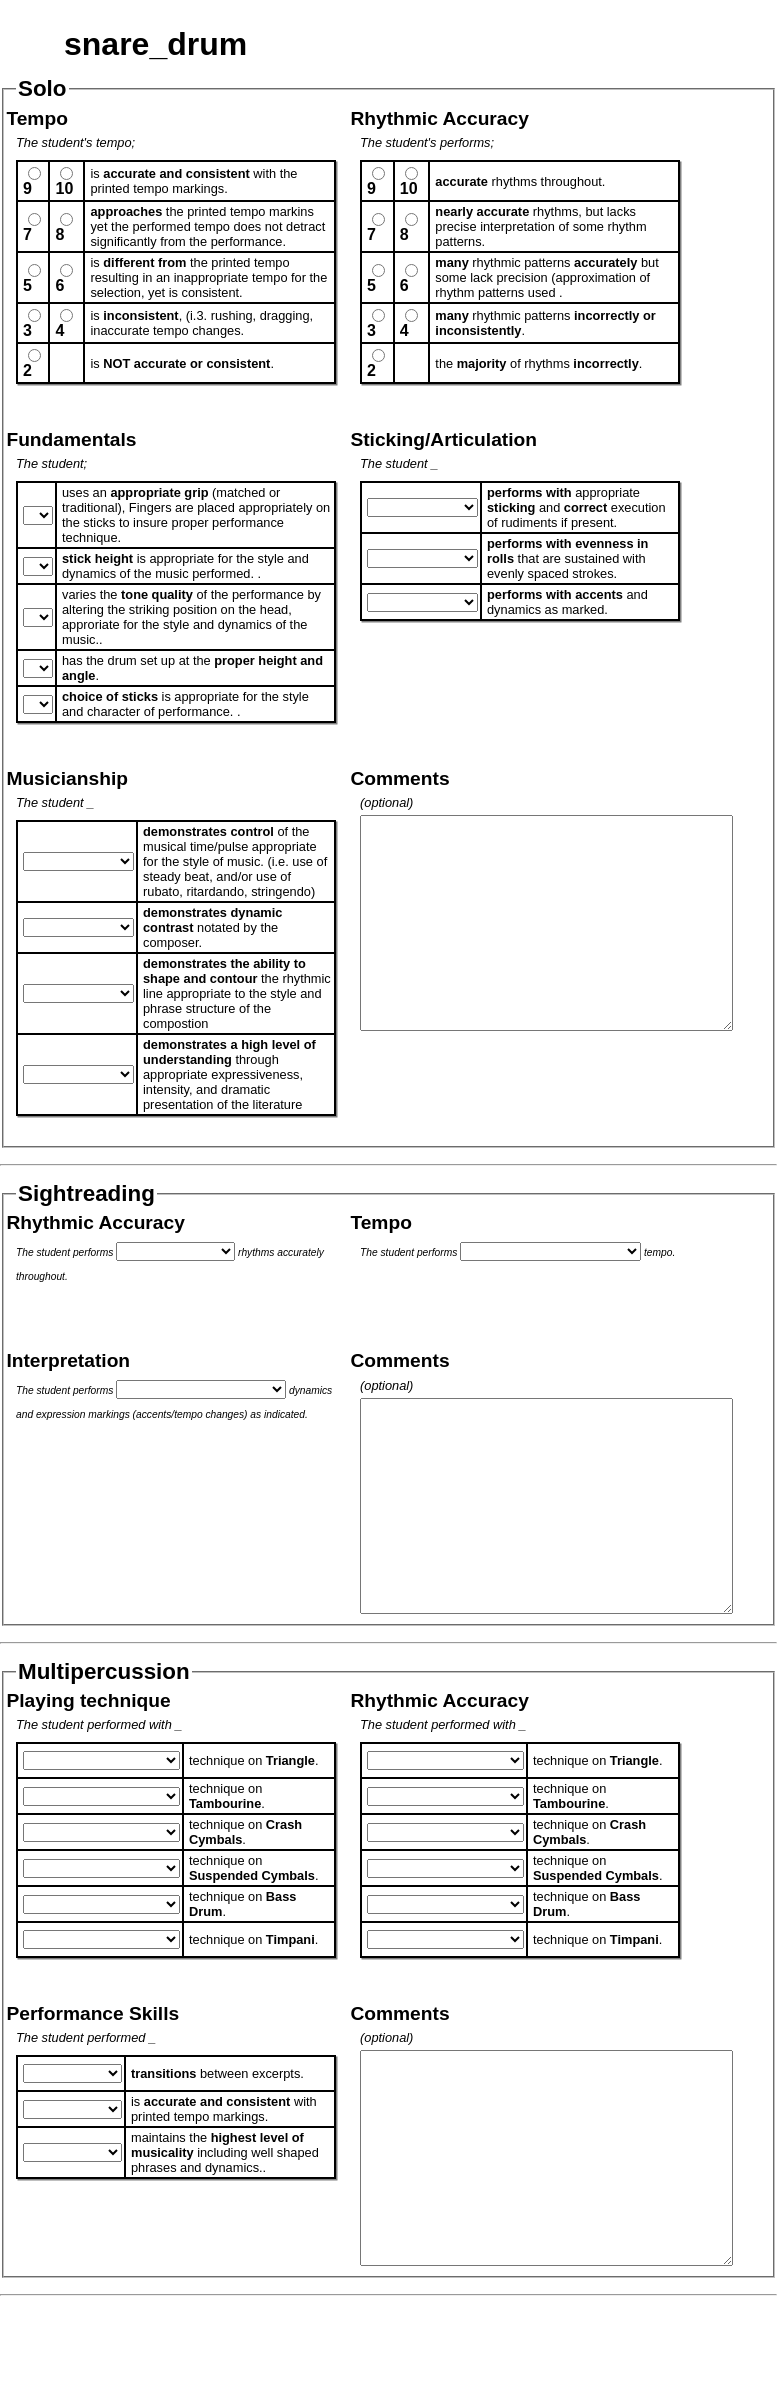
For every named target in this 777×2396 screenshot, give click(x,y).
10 (64, 188)
